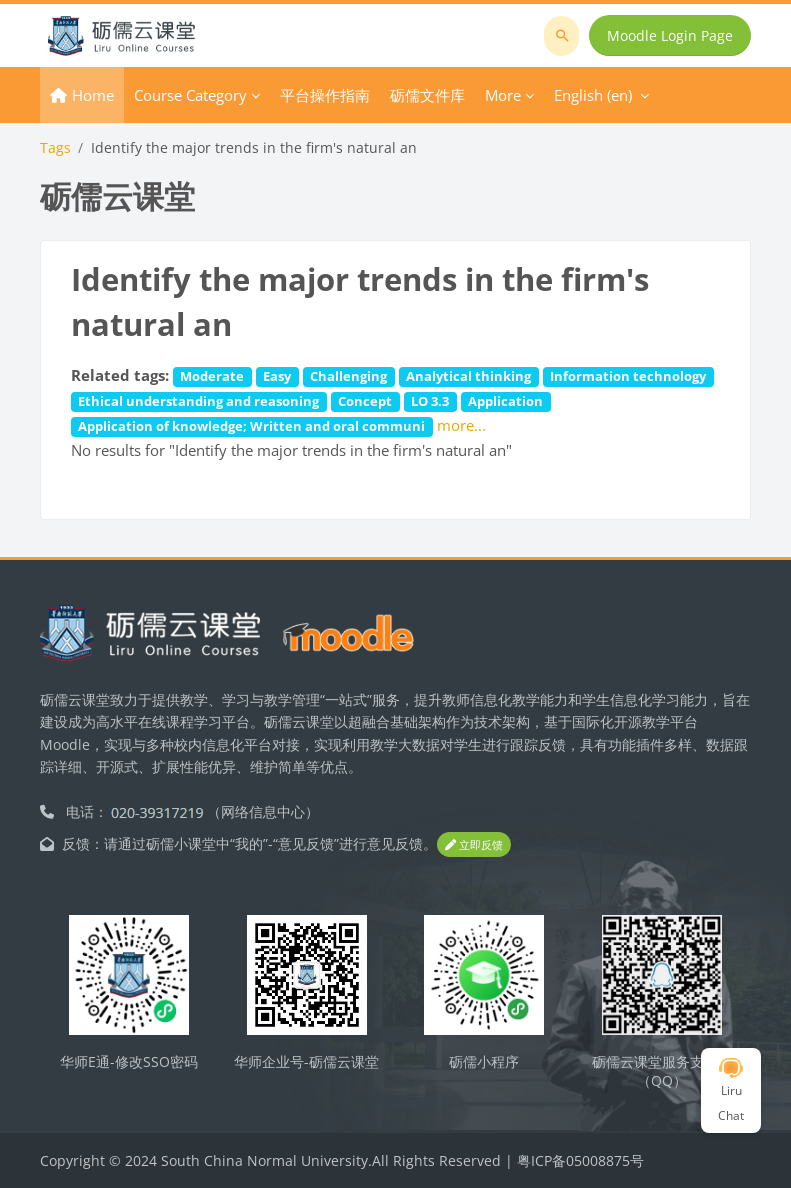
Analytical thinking (468, 376)
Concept (365, 401)
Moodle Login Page (670, 35)
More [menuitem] (503, 95)
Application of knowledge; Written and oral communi (251, 426)
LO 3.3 (430, 401)
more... (461, 425)
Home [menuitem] (93, 95)
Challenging (348, 376)
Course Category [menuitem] (190, 95)
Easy (277, 376)
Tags (55, 147)
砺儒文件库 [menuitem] (427, 95)
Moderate (212, 376)
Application (505, 401)
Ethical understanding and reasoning (198, 401)
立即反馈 (474, 844)
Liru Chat (731, 1091)
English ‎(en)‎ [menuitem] (593, 95)
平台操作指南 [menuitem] (325, 95)
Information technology (628, 376)
